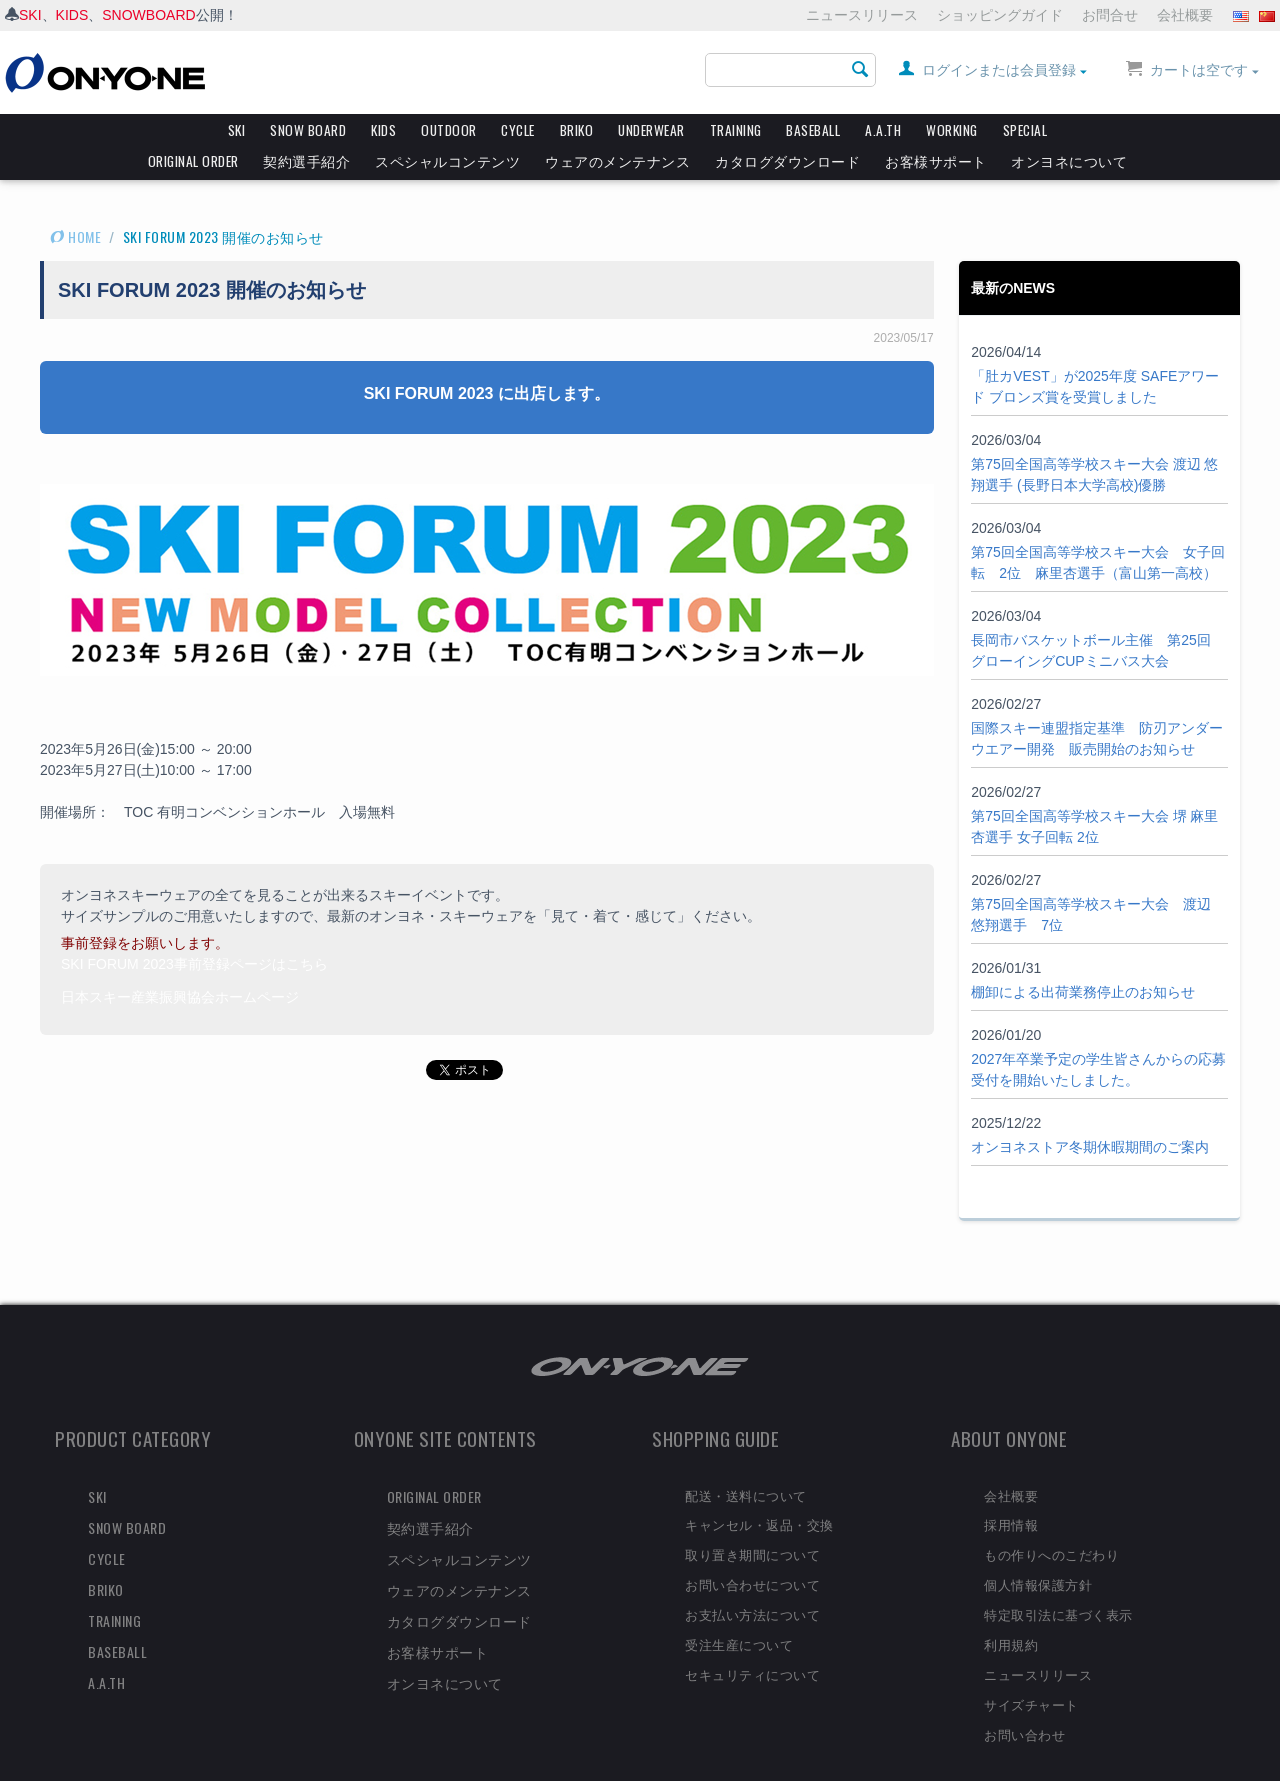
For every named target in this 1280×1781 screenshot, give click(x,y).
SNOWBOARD (148, 15)
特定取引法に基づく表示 (1058, 1579)
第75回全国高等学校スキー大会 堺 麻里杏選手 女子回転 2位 (1094, 791)
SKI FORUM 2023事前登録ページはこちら (194, 929)
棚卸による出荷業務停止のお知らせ (1083, 957)
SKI (30, 15)
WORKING (952, 130)
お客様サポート (936, 161)
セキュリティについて (752, 1639)
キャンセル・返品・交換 (759, 1489)
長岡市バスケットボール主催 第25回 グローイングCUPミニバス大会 (1091, 615)
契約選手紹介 (306, 161)
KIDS (72, 15)
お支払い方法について (752, 1579)
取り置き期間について (752, 1519)
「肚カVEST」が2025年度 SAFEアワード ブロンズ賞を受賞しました (1095, 351)
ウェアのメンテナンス (617, 161)
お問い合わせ (1024, 1699)
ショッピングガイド (1000, 15)
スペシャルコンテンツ (447, 161)
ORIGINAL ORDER (193, 161)
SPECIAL (1025, 130)
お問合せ (1110, 15)
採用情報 (1011, 1489)
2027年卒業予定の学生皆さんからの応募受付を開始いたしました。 (1098, 1034)
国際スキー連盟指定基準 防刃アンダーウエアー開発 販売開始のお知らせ (1097, 703)
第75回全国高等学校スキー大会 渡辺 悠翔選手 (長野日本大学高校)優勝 (1094, 439)
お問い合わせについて (752, 1549)
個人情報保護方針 (1038, 1549)
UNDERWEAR (651, 130)
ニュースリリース (862, 15)
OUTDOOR (449, 130)
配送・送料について (746, 1460)
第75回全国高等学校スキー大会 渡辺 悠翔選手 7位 (1091, 879)
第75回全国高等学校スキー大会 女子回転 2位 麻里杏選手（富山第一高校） (1098, 527)
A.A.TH (883, 130)
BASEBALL (813, 130)
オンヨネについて (1069, 161)
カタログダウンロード (787, 161)
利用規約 (1011, 1609)
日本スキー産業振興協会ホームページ (180, 962)
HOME (75, 201)
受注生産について (739, 1609)
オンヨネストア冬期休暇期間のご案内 (1090, 1112)
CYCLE (518, 130)
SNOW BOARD (308, 130)
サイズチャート (1031, 1669)
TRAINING (736, 130)
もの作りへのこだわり (1051, 1519)
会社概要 (1185, 15)
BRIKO (577, 130)
